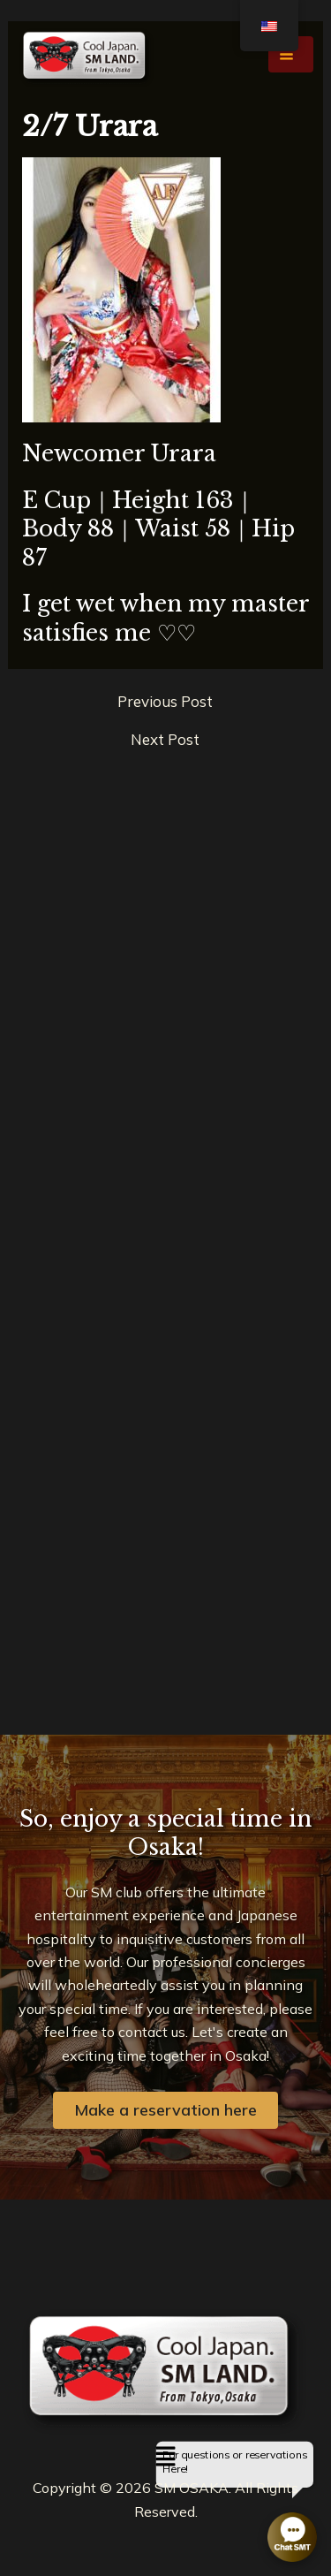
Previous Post (165, 701)
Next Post (165, 739)
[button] (165, 2457)
